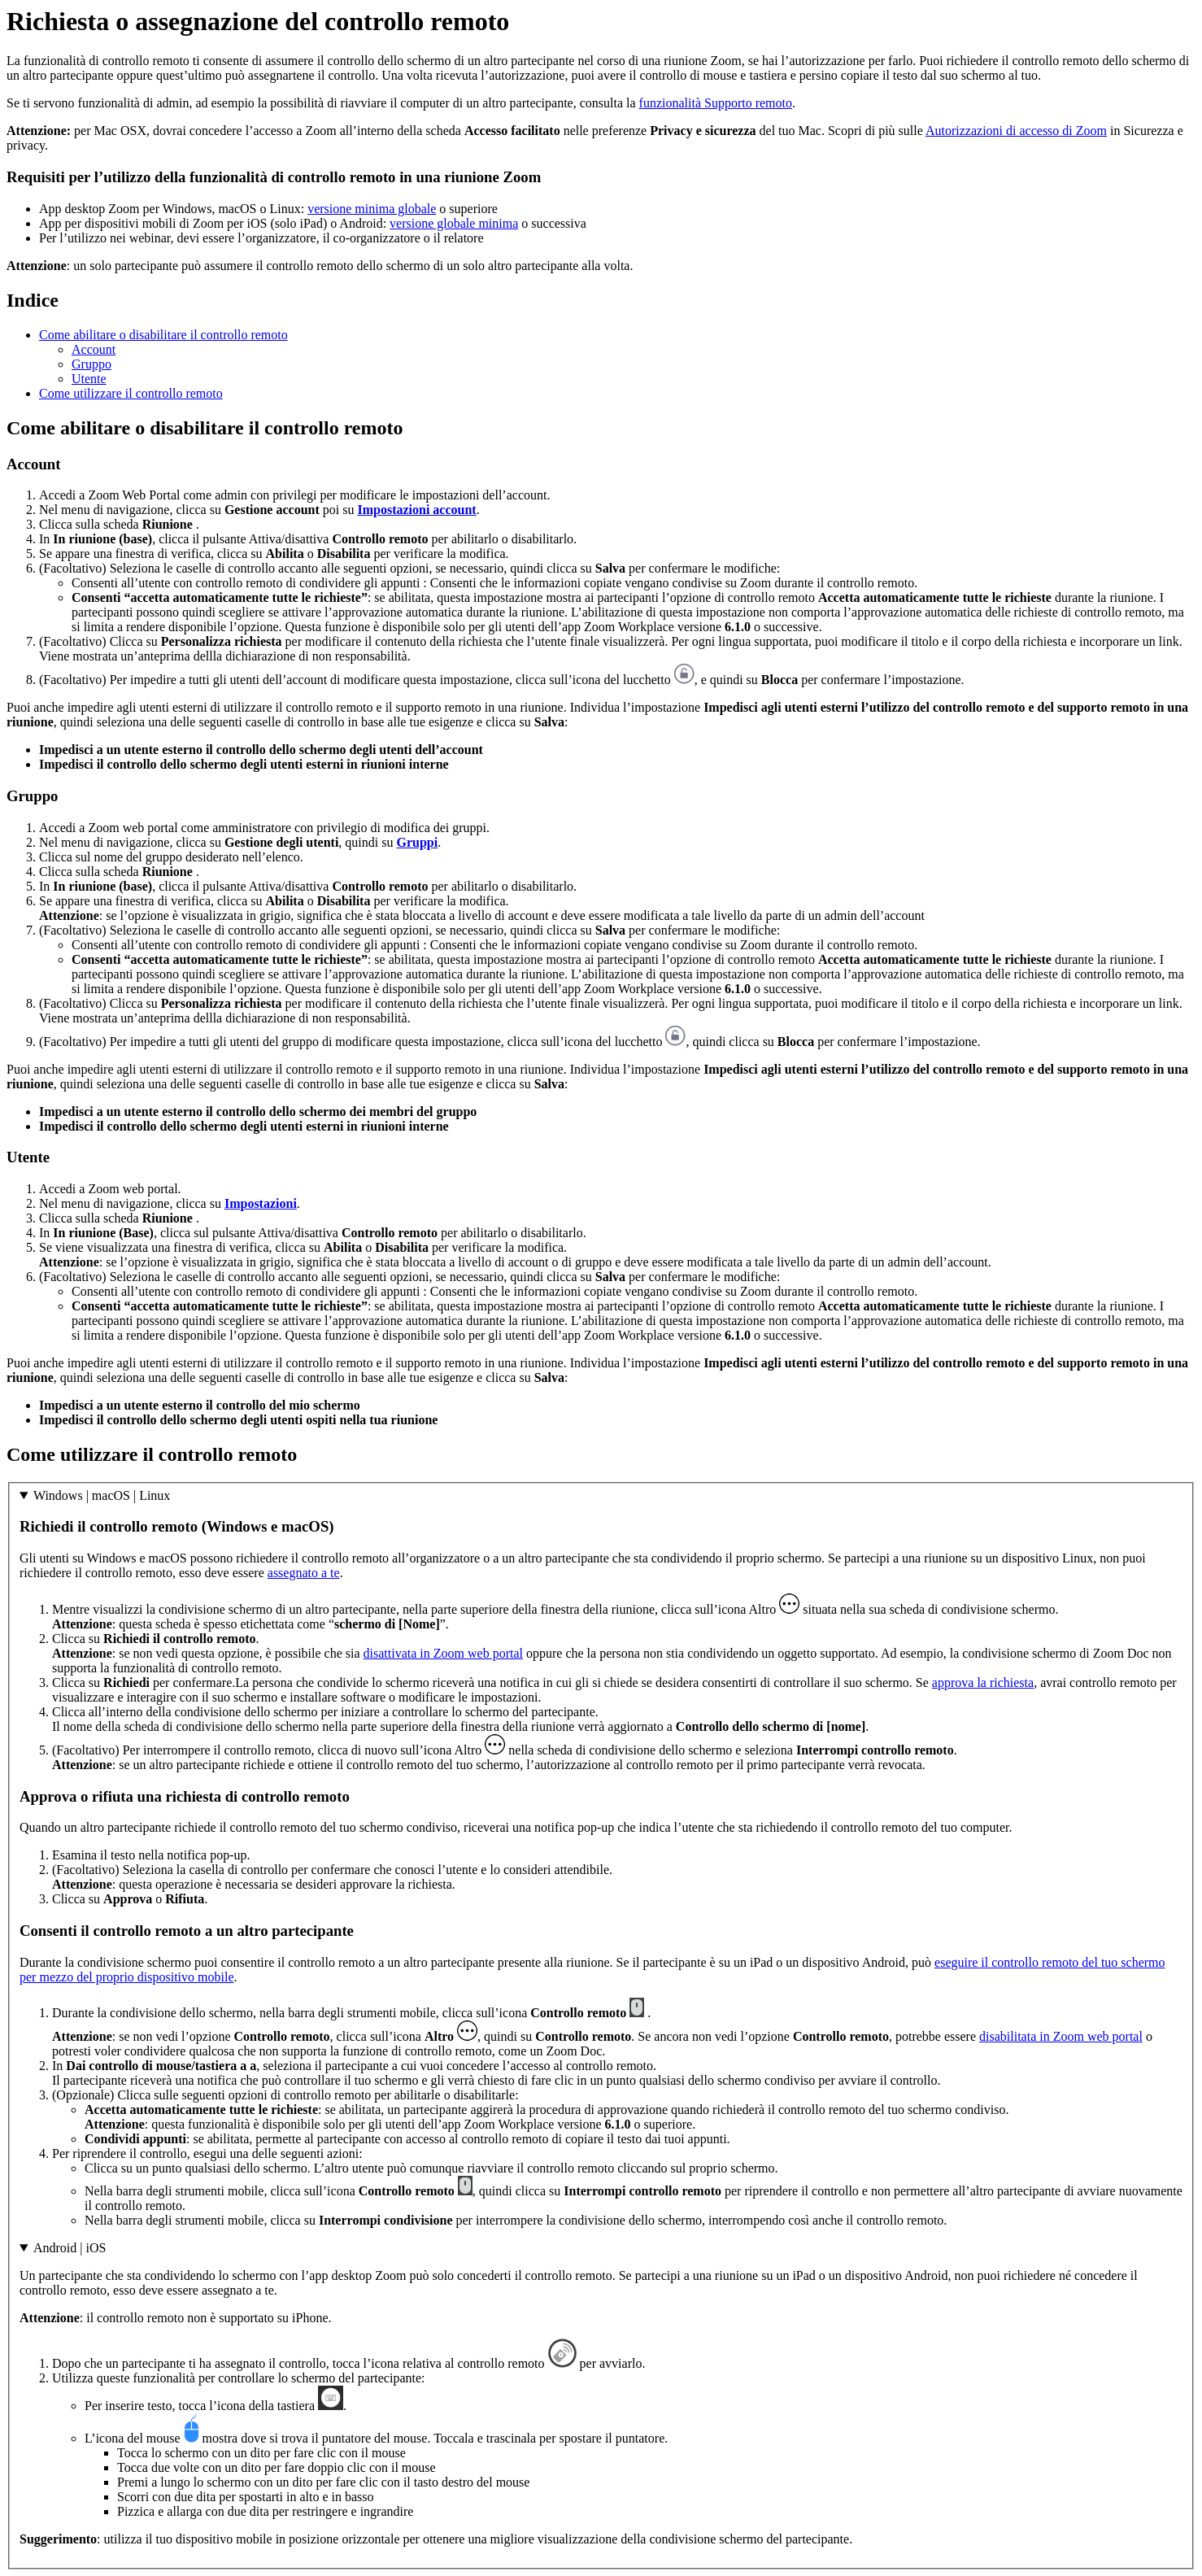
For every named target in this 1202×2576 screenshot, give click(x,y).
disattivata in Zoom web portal (443, 1653)
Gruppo (91, 364)
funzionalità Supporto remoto (715, 103)
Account (93, 349)
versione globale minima (454, 223)
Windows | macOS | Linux (101, 1495)
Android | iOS (69, 2248)
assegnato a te (304, 1573)
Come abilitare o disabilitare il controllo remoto (163, 335)
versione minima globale (371, 209)
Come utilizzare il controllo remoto (131, 393)
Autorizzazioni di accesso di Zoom (1016, 130)
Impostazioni (260, 1203)
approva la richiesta (983, 1682)
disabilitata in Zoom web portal (1061, 2036)
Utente (89, 379)
